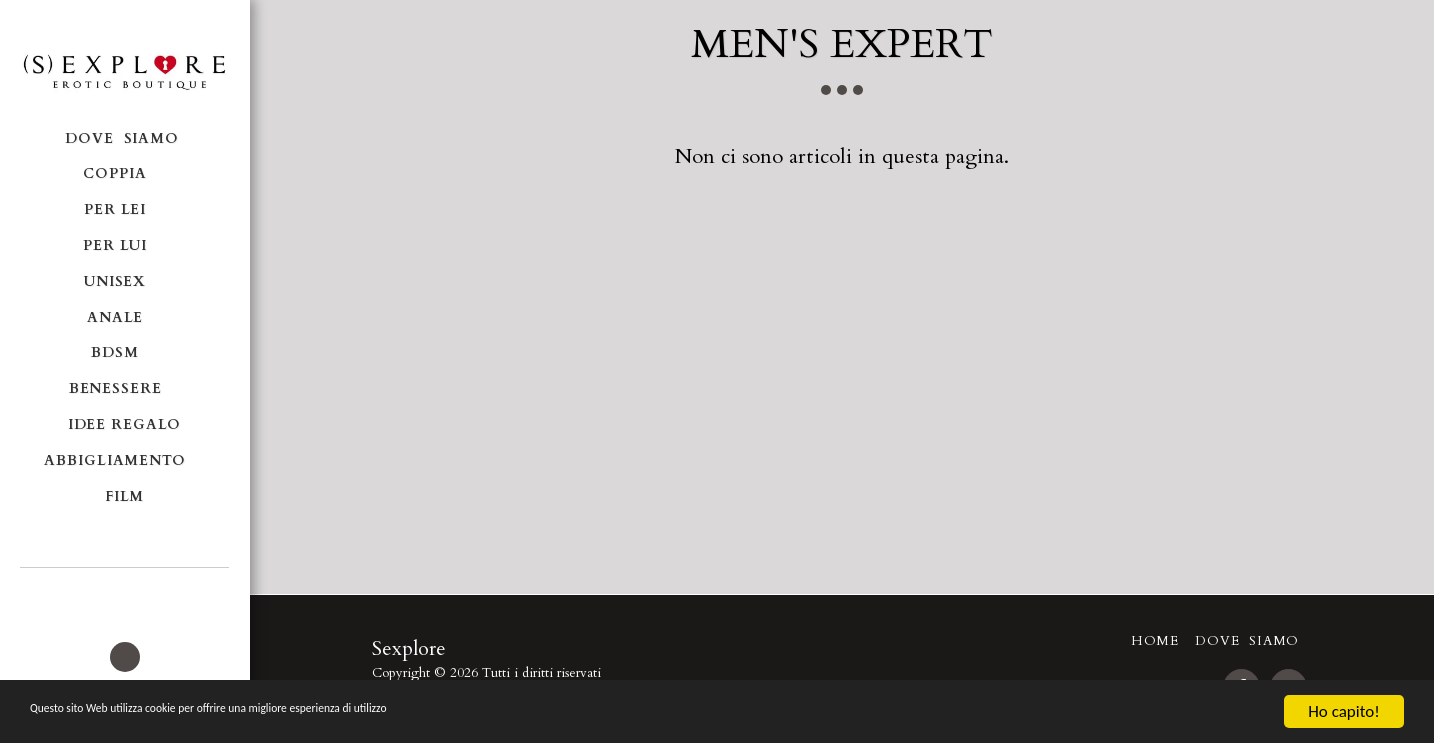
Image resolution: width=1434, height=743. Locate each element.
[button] (124, 595)
